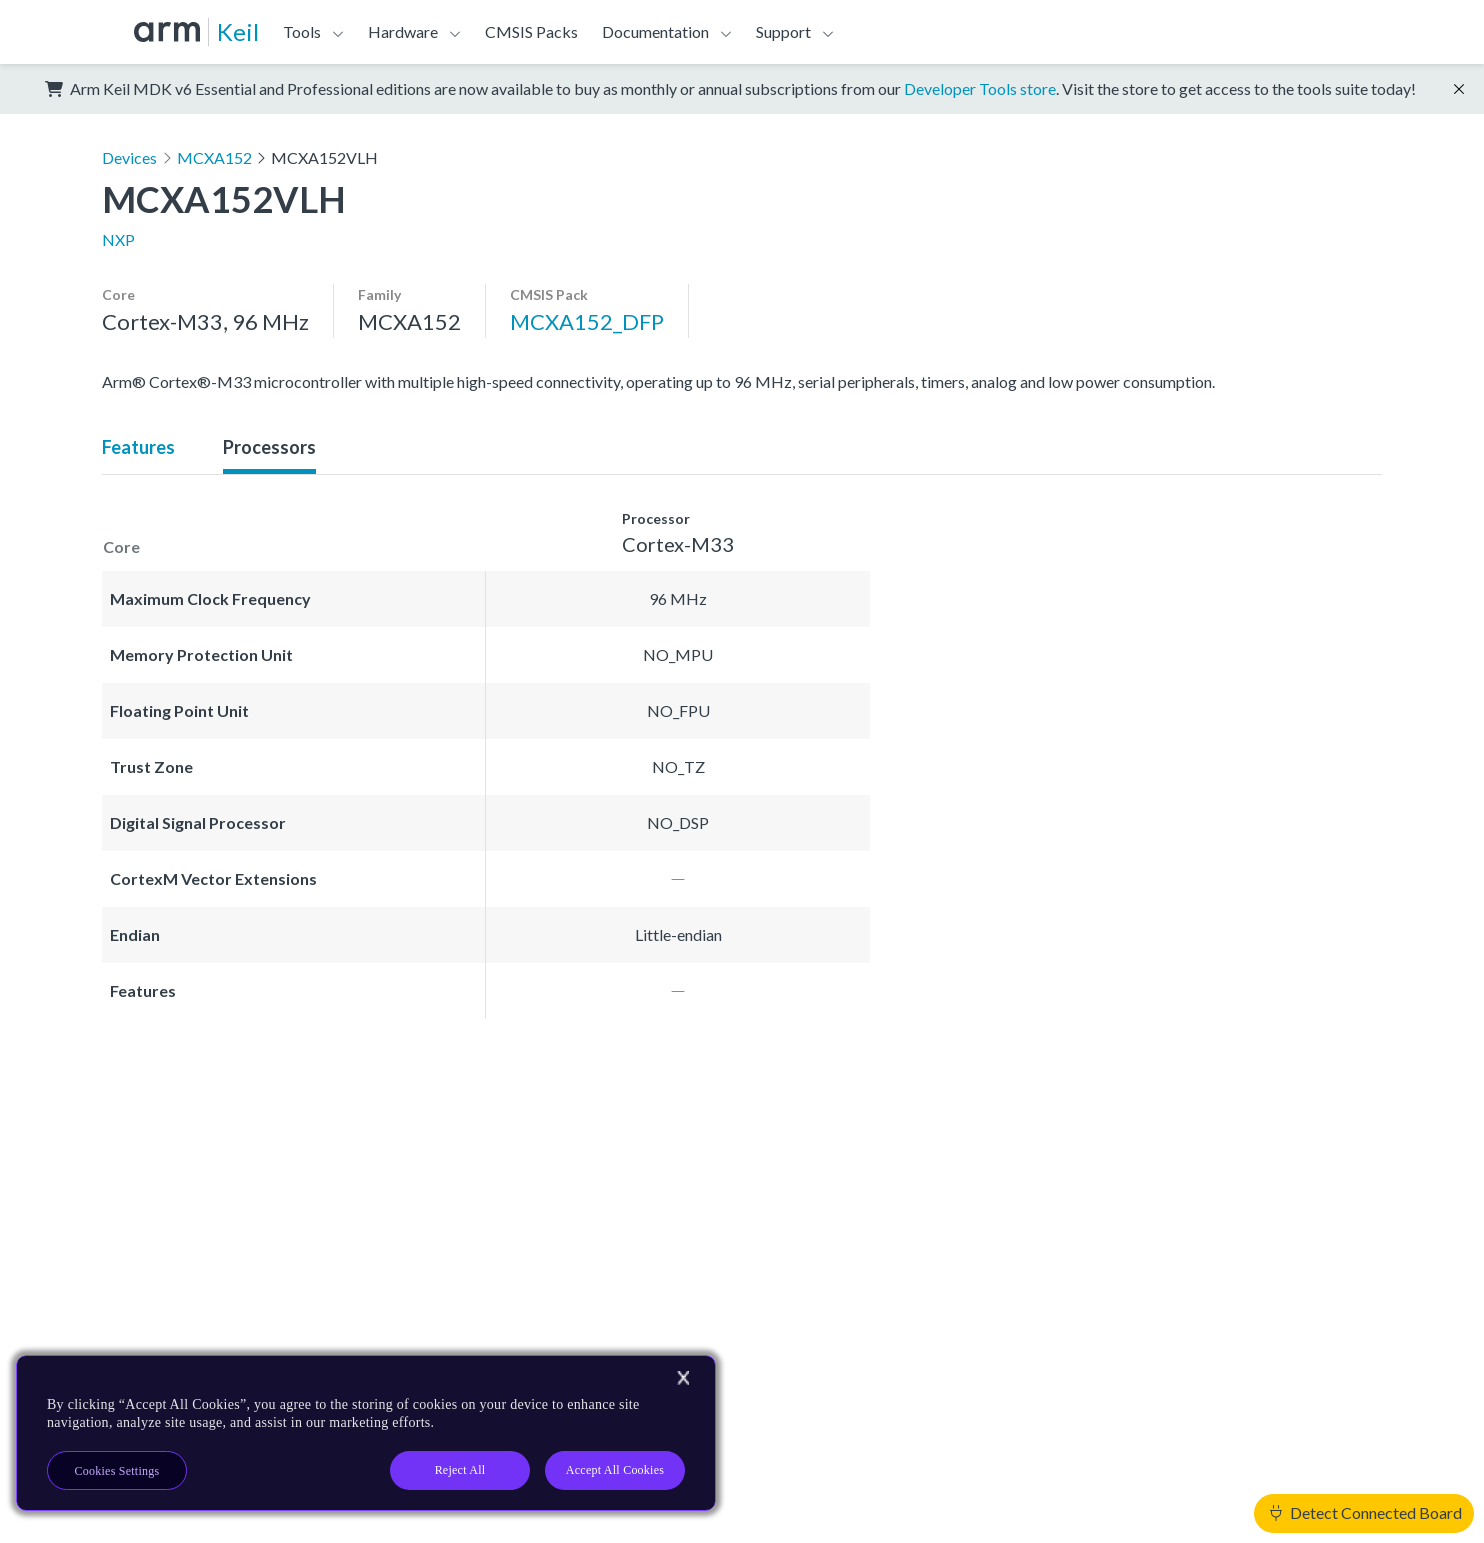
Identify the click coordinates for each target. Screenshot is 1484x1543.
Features (138, 447)
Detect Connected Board (1366, 1512)
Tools (302, 31)
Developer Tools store (980, 88)
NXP (118, 239)
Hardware (403, 31)
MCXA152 (214, 157)
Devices (129, 157)
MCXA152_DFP (587, 321)
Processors (269, 447)
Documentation (655, 31)
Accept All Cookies (615, 1470)
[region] (366, 1433)
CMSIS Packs (531, 31)
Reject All (460, 1470)
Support (783, 31)
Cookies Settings (117, 1471)
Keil (238, 31)
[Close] (683, 1378)
